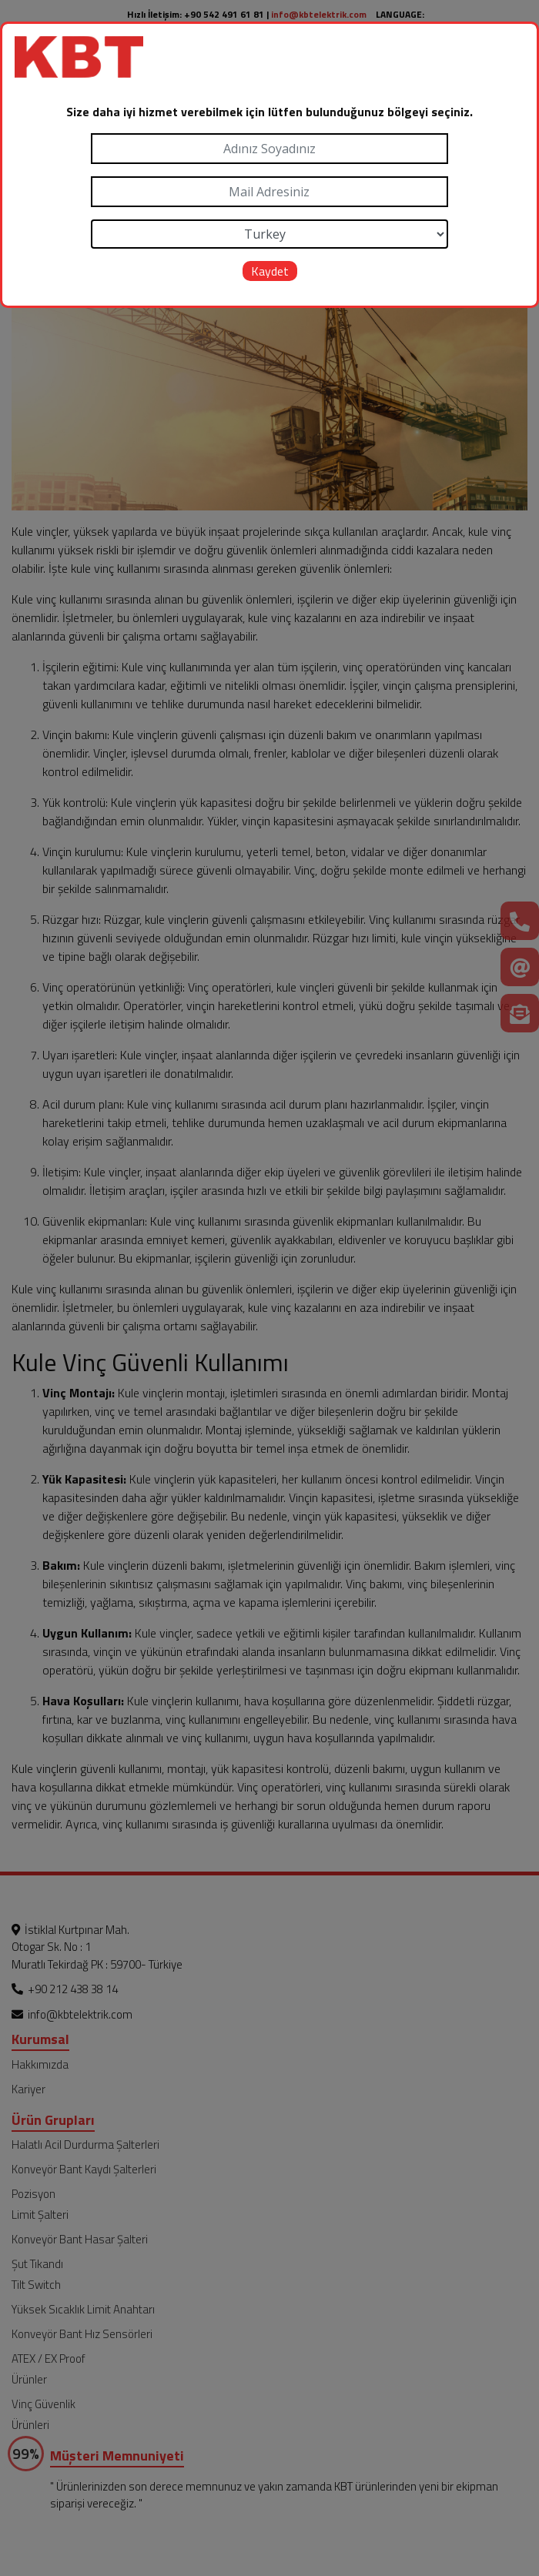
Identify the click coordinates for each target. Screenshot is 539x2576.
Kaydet (270, 271)
